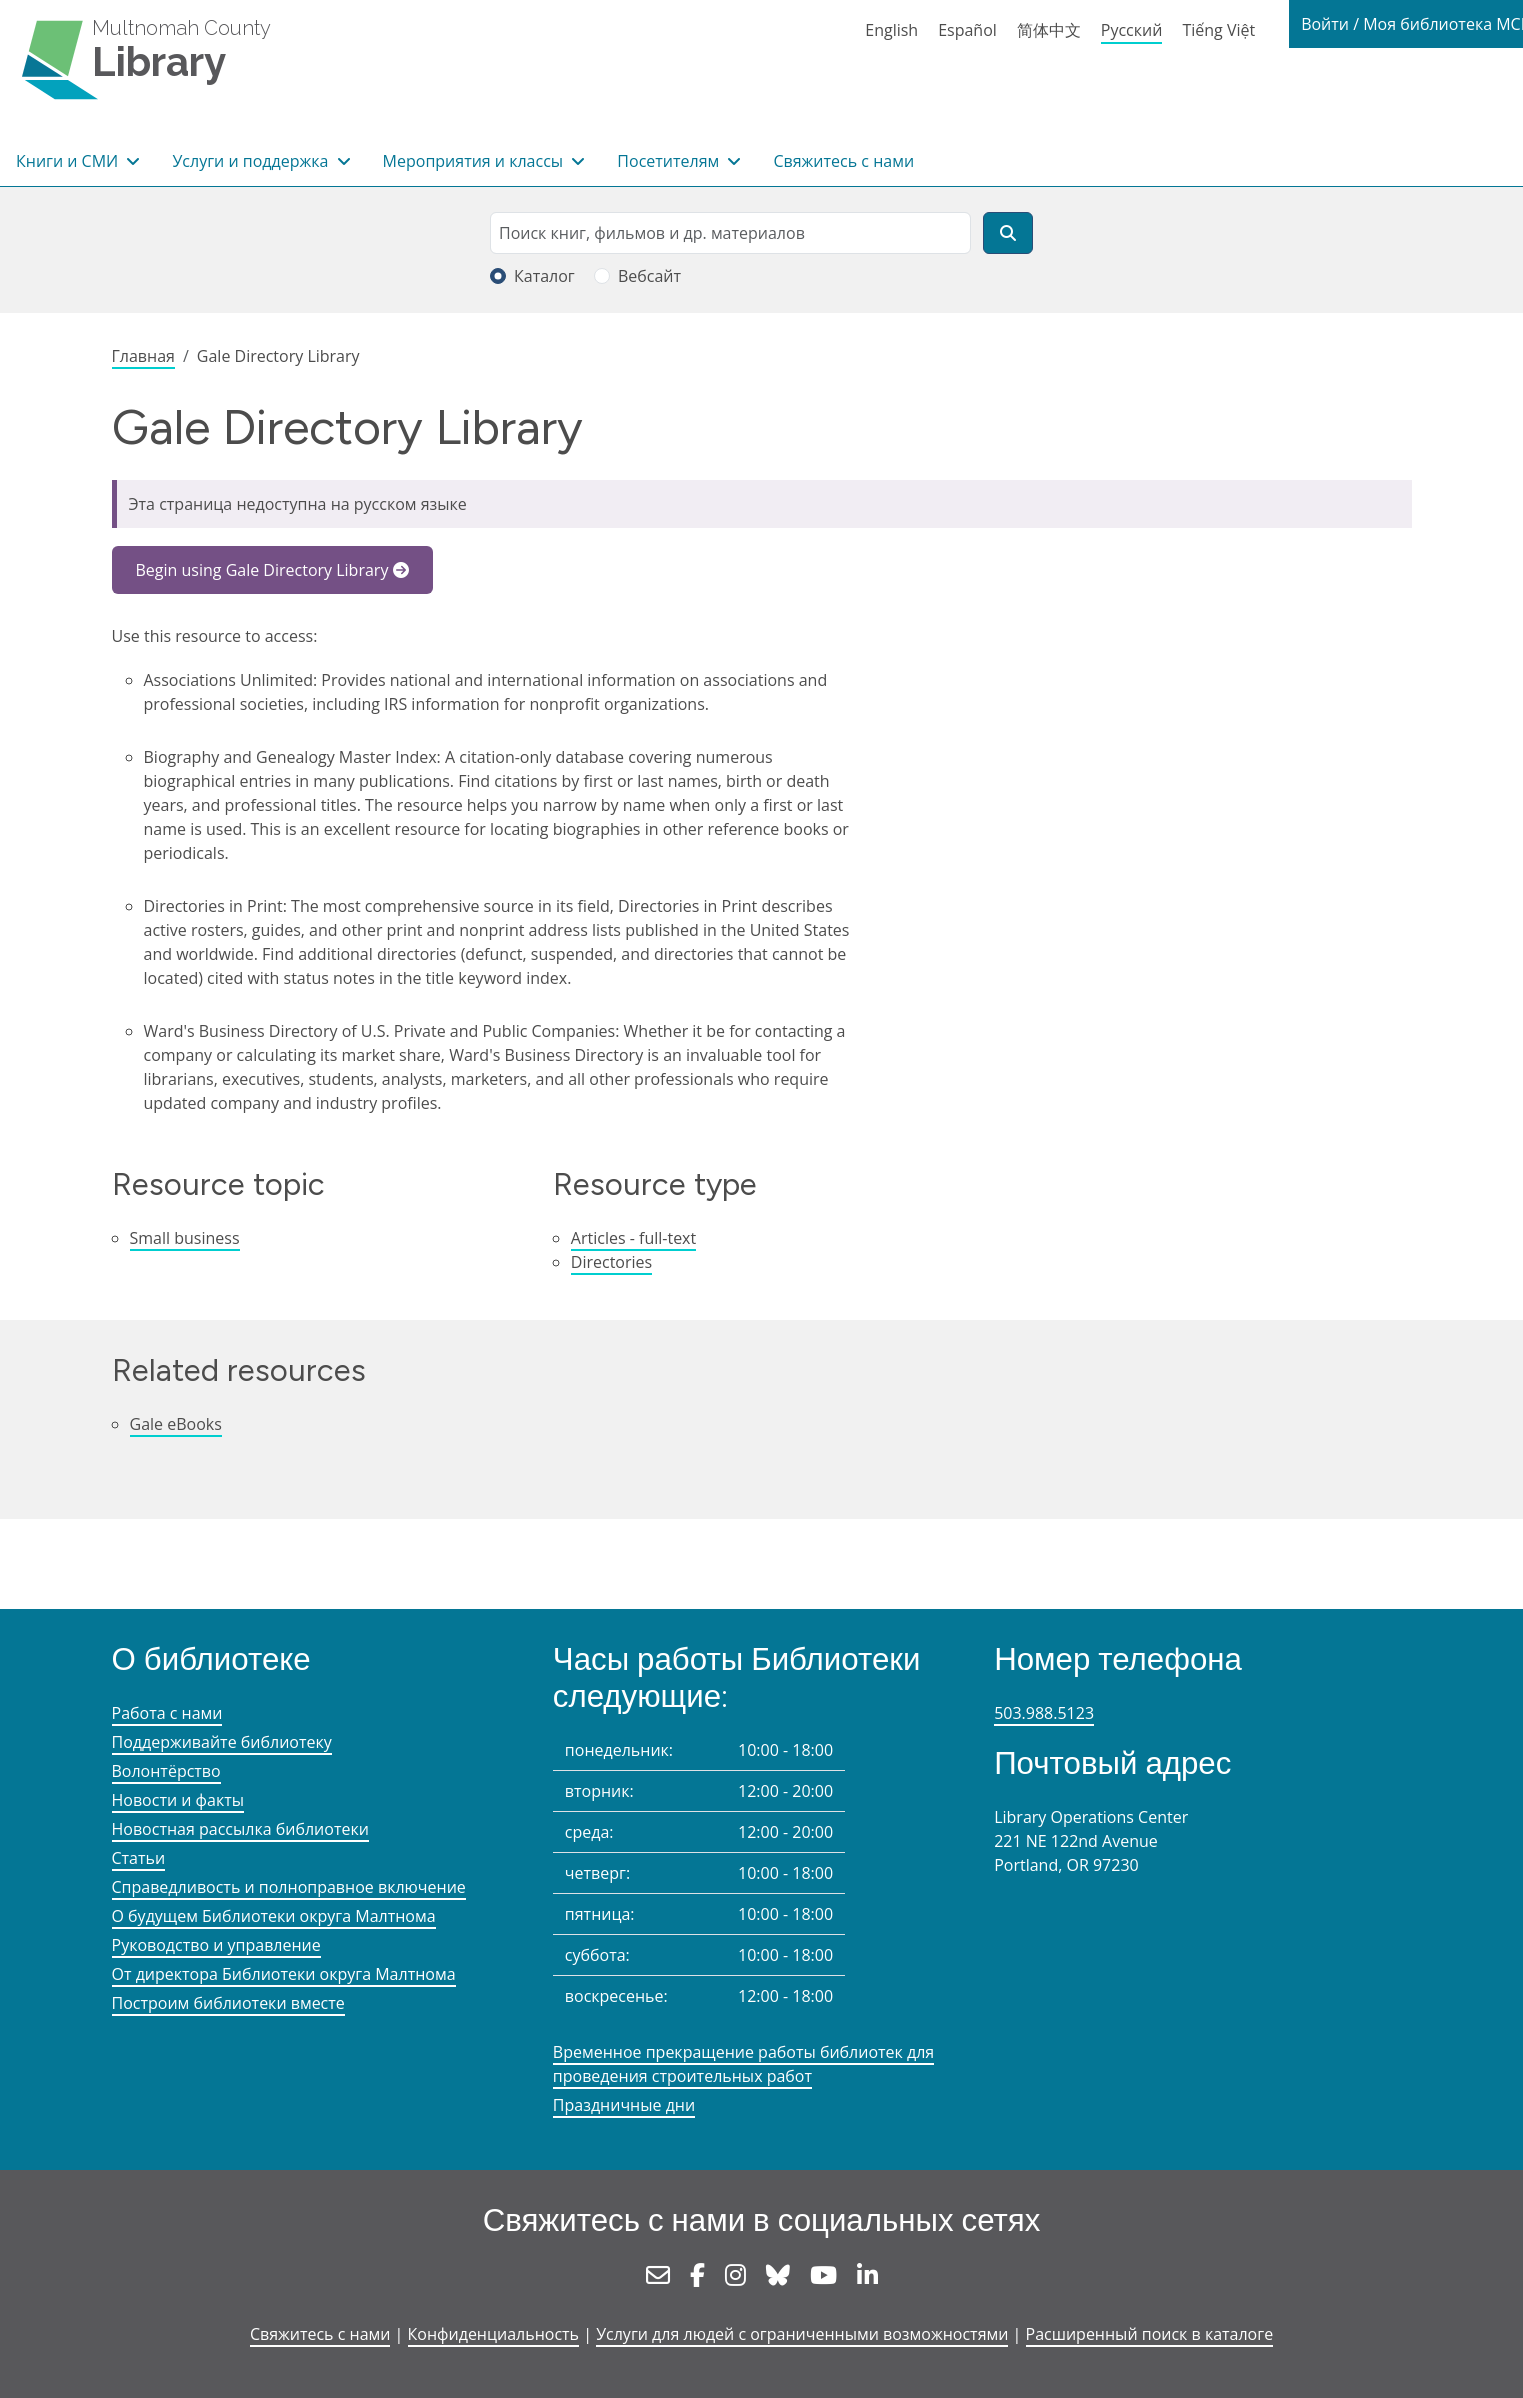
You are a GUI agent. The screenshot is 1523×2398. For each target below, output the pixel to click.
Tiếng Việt (1218, 30)
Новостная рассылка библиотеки (240, 1829)
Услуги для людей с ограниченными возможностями (802, 2334)
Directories (611, 1262)
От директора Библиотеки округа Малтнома (284, 1974)
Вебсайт (649, 276)
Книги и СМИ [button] (69, 161)
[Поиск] (1008, 233)
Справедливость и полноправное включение (289, 1887)
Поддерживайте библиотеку (222, 1742)
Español (967, 30)
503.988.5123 (1044, 1713)
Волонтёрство (166, 1771)
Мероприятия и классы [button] (475, 161)
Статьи (139, 1858)
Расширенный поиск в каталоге (1150, 2334)
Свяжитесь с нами (843, 161)
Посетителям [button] (670, 161)
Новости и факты (178, 1800)
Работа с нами (167, 1713)
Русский (1132, 30)
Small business (185, 1238)
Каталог (544, 276)
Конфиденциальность (493, 2334)
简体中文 (1049, 30)
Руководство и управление (216, 1945)
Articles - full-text (633, 1238)
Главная (143, 356)
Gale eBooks (176, 1424)
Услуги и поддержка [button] (252, 161)
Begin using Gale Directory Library (262, 570)
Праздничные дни (624, 2105)
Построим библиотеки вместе (228, 2003)
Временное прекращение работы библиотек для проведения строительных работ (743, 2064)
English (891, 30)
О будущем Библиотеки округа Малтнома (274, 1916)
